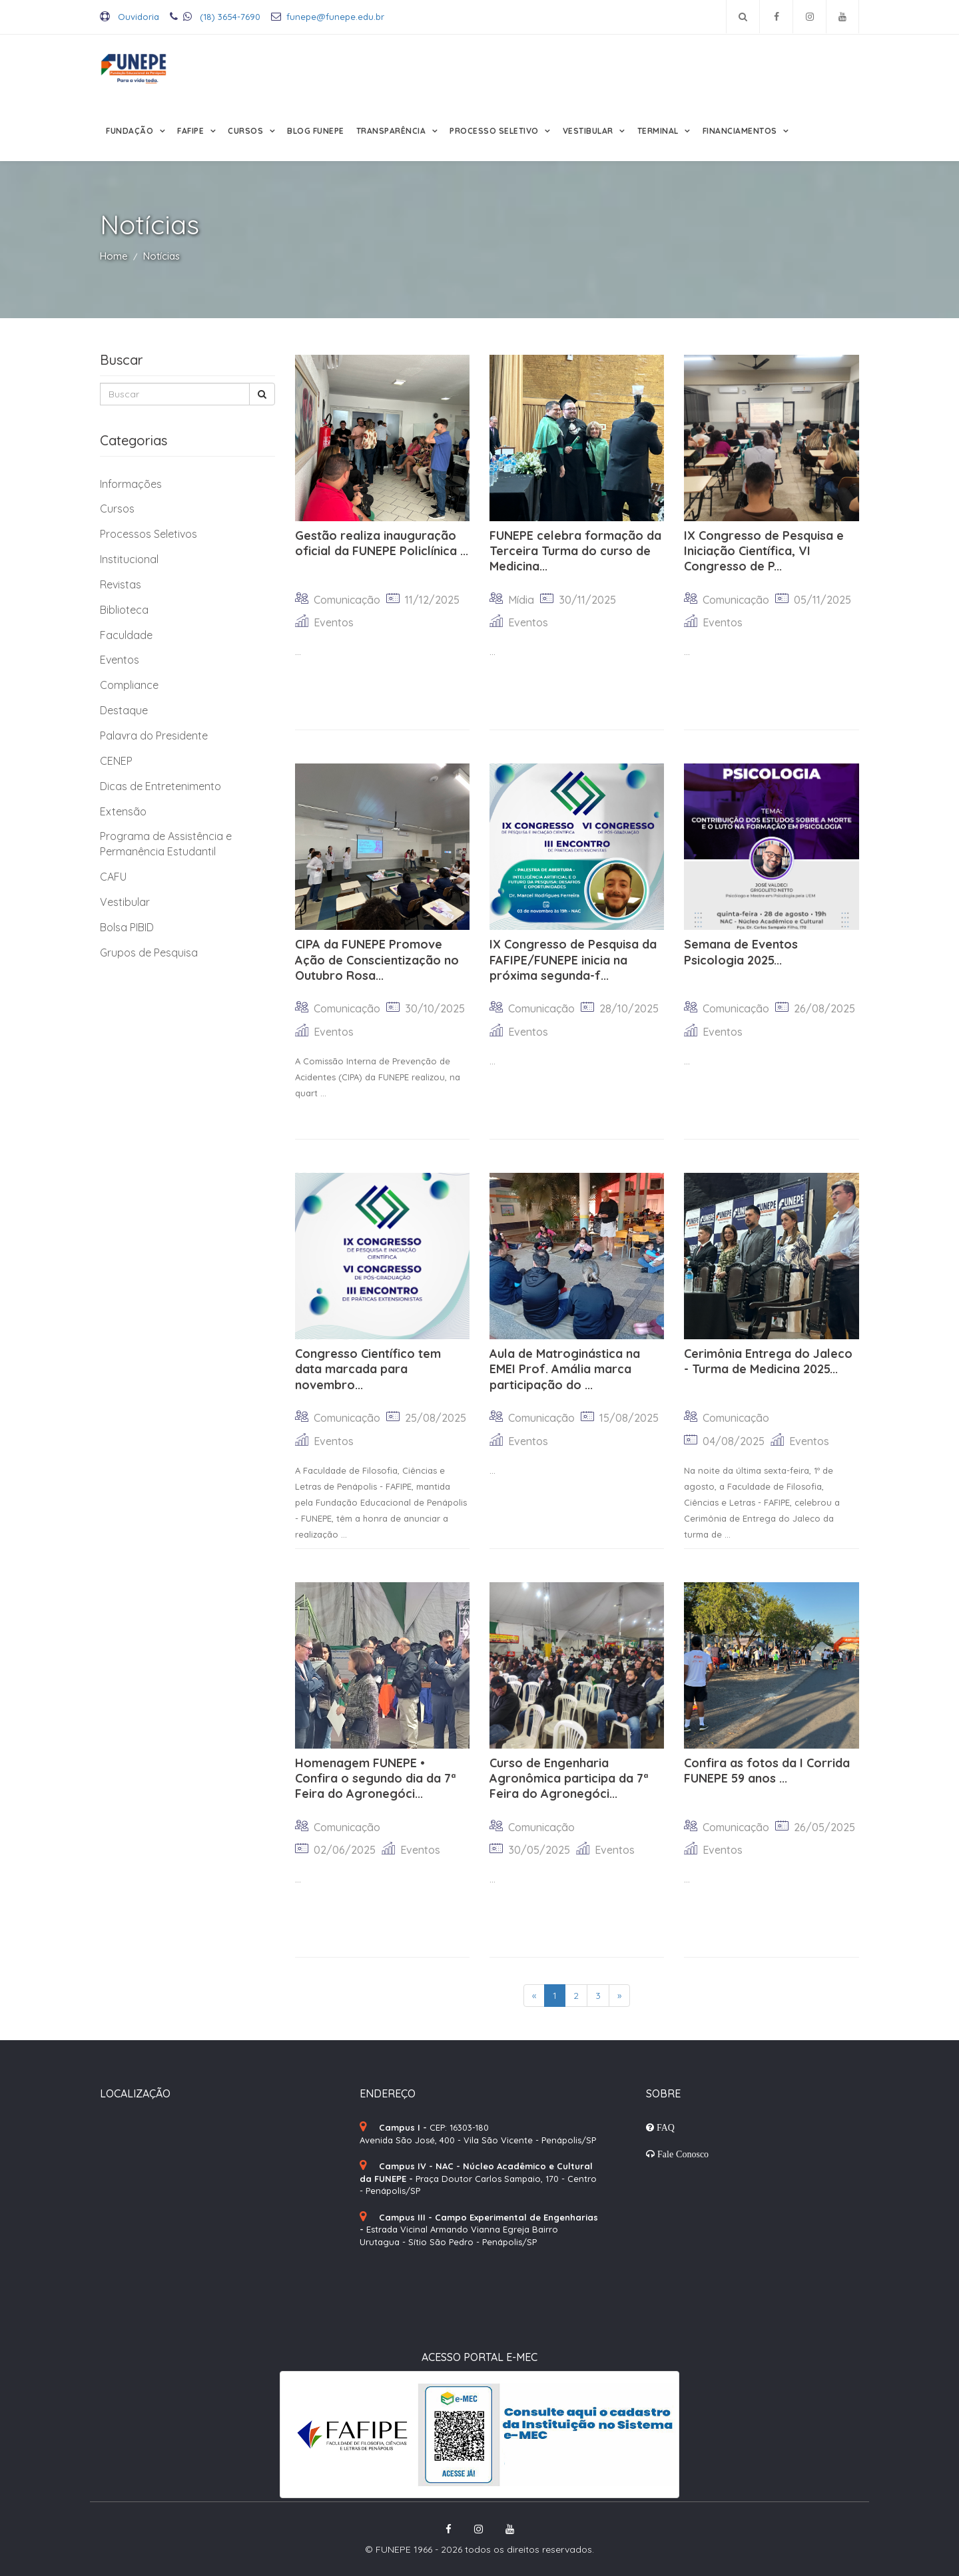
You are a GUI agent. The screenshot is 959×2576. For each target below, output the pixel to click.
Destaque (124, 710)
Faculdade (126, 635)
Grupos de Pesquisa (149, 952)
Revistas (120, 584)
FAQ (664, 2127)
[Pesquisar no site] (743, 17)
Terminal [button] (659, 131)
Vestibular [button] (589, 131)
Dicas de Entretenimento (160, 786)
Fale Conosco (682, 2154)
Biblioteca (124, 609)
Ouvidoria (129, 16)
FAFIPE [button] (191, 131)
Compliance (129, 685)
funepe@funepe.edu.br (327, 16)
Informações (131, 484)
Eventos (119, 659)
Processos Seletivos (148, 533)
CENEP (116, 760)
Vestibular (125, 902)
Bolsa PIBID (127, 927)
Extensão (123, 811)
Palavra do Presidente (154, 735)
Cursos (117, 508)
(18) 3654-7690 (215, 16)
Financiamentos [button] (741, 131)
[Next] (619, 1995)
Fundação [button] (131, 131)
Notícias (161, 256)
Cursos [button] (247, 131)
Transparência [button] (392, 131)
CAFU (113, 876)
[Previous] (534, 1995)
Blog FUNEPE (315, 131)
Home (114, 256)
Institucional (129, 559)
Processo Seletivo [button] (495, 131)
